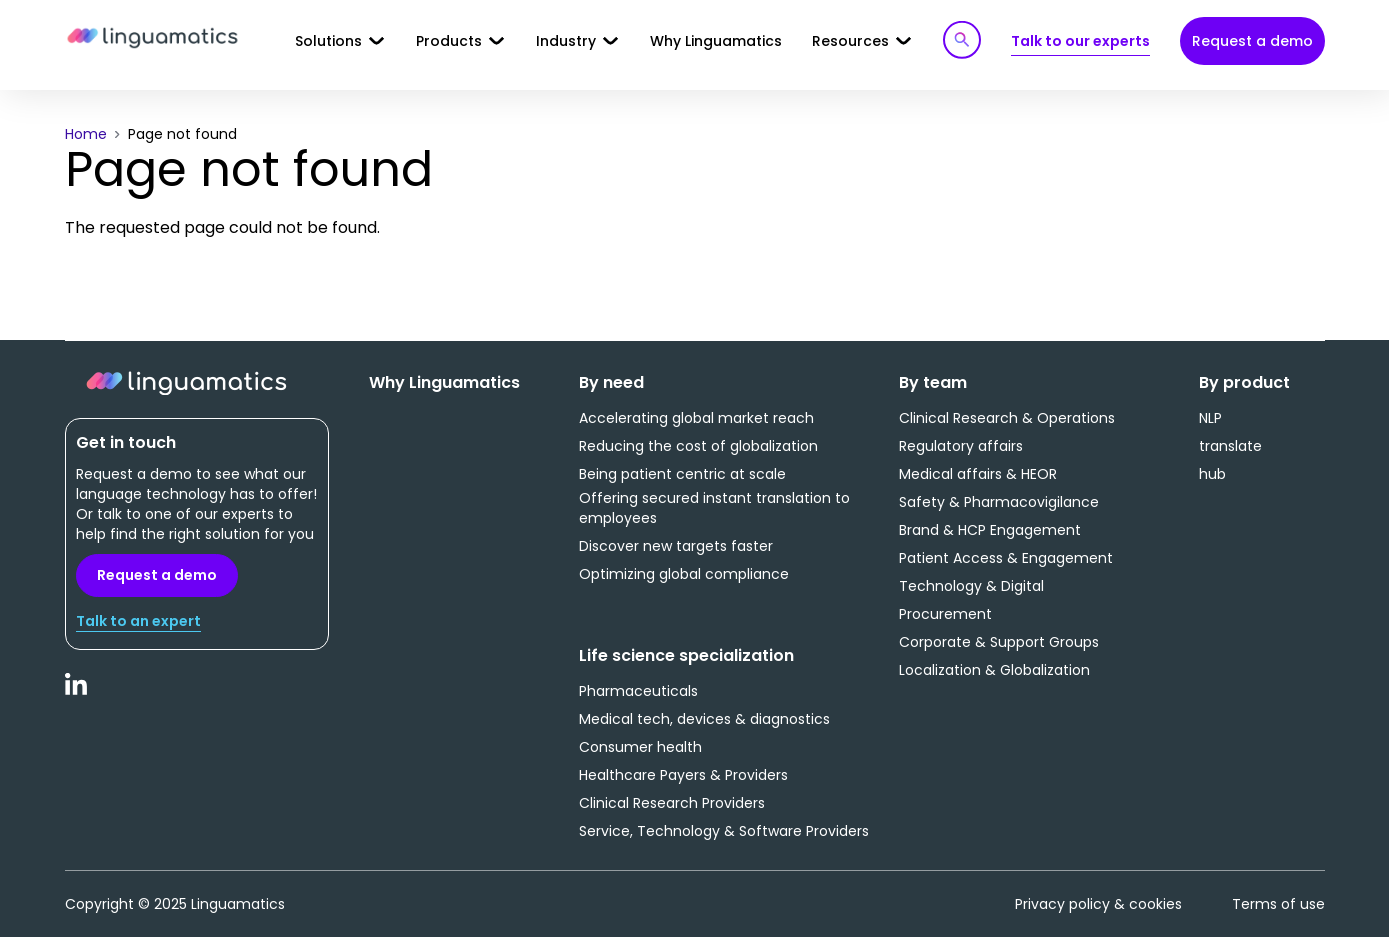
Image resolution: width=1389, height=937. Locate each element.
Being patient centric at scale (682, 474)
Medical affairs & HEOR (978, 474)
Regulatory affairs (961, 446)
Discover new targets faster (676, 546)
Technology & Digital (971, 586)
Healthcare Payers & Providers (683, 775)
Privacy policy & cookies (1098, 904)
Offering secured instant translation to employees (714, 508)
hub (1212, 474)
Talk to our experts (1080, 41)
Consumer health (640, 747)
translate (1230, 446)
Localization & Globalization (994, 670)
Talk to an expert (138, 621)
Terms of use (1278, 904)
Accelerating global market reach (696, 418)
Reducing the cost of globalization (698, 446)
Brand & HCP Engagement (990, 530)
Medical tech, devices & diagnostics (704, 719)
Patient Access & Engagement (1006, 558)
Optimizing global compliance (684, 574)
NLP (1210, 418)
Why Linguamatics (716, 41)
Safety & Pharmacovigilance (999, 502)
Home (86, 134)
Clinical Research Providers (672, 803)
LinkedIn (77, 695)
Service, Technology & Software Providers (724, 831)
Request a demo (1252, 41)
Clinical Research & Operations (1007, 418)
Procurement (945, 614)
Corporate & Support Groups (999, 642)
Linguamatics (152, 39)
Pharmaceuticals (638, 691)
